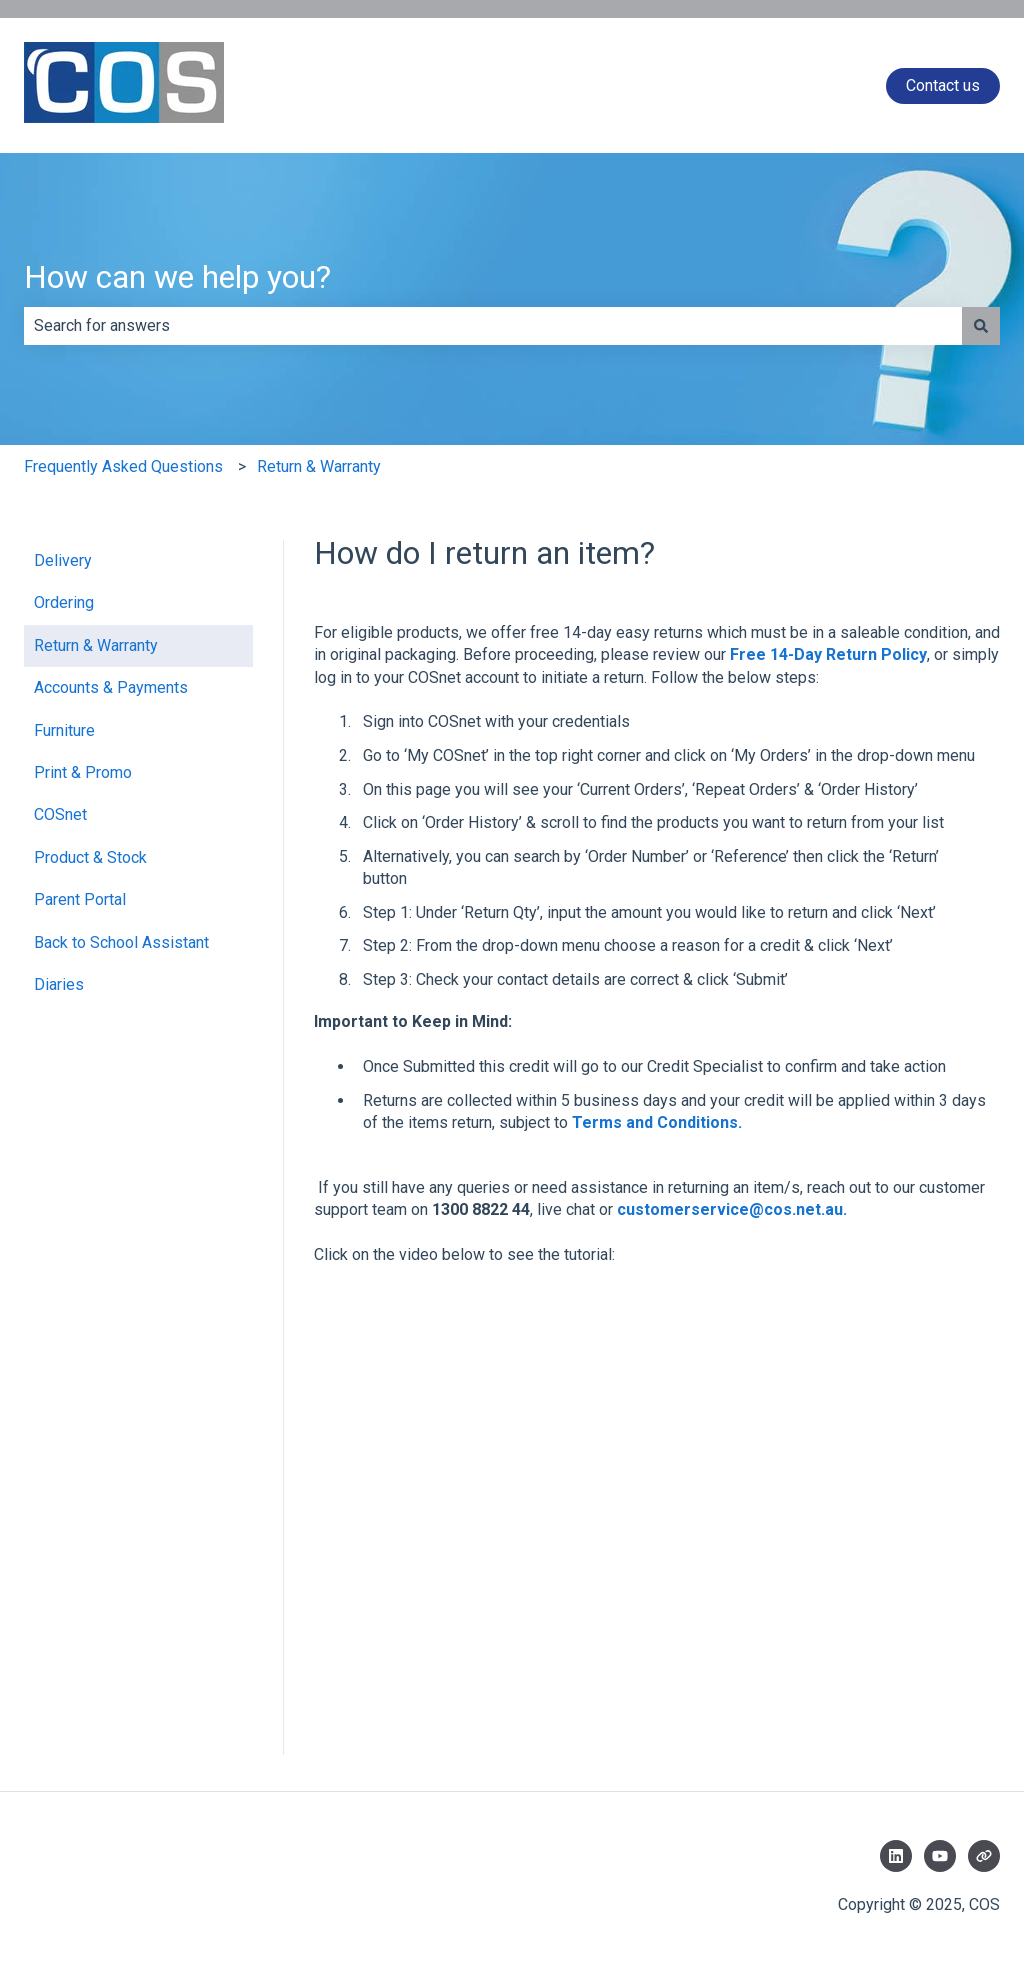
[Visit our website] (984, 1856)
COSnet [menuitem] (60, 814)
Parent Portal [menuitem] (80, 899)
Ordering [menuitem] (64, 602)
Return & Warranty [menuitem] (96, 645)
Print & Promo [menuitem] (83, 772)
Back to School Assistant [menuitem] (121, 942)
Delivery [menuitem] (63, 560)
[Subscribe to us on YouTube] (940, 1856)
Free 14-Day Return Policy (828, 654)
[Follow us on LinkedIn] (896, 1856)
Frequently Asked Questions (123, 466)
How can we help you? (177, 277)
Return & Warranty (319, 466)
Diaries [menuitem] (59, 984)
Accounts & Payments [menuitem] (111, 687)
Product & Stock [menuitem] (90, 857)
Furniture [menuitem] (64, 730)
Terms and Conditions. (657, 1122)
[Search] (981, 326)
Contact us (943, 85)
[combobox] (493, 326)
